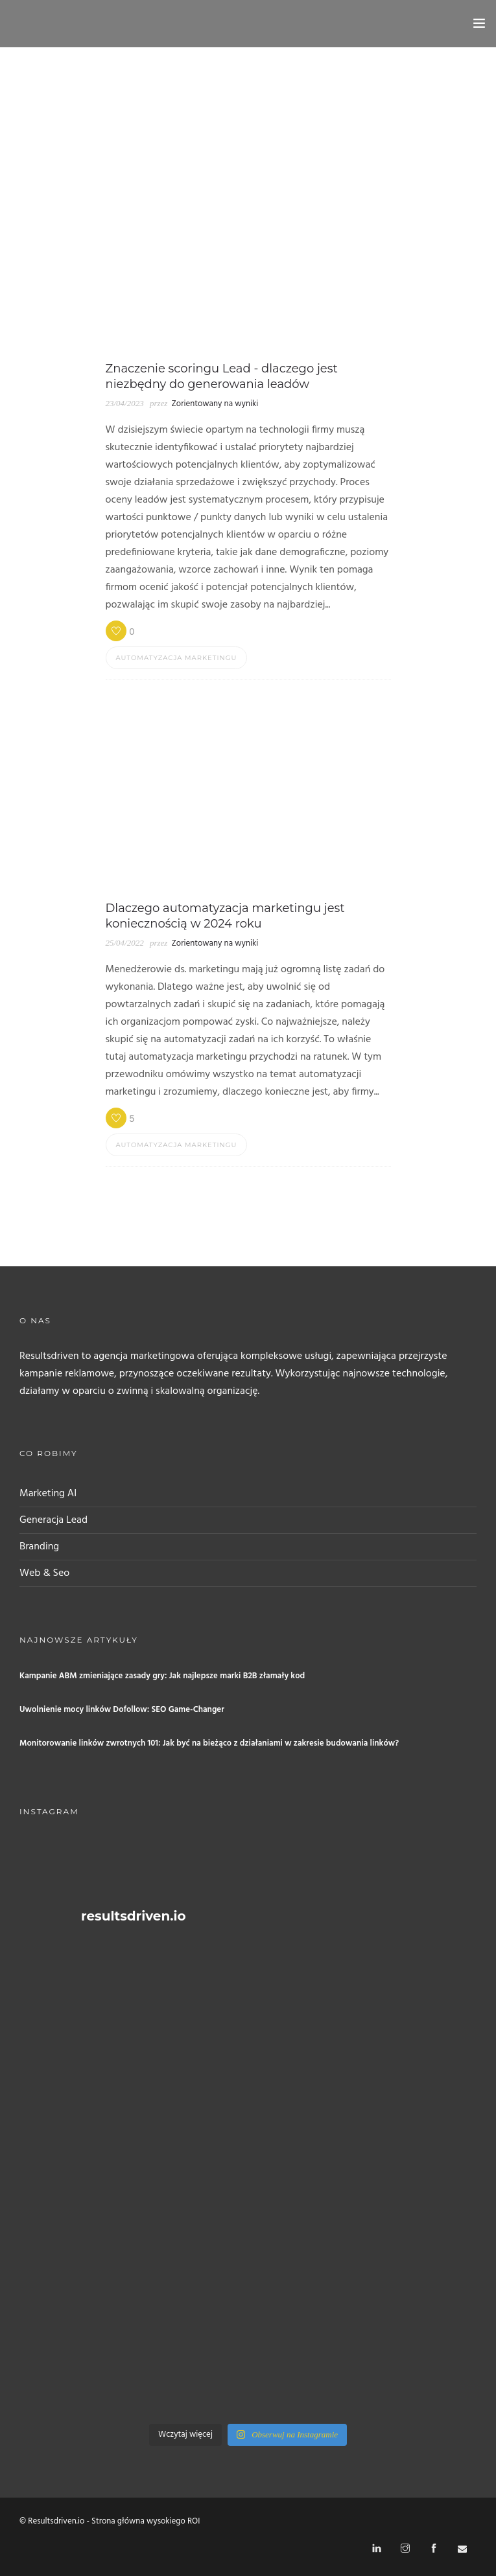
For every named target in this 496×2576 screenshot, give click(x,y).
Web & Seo (44, 1573)
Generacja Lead (53, 1520)
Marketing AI (48, 1493)
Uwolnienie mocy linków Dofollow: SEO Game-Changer (121, 1709)
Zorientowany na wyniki (214, 404)
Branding (39, 1546)
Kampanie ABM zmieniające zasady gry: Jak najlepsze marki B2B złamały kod (162, 1676)
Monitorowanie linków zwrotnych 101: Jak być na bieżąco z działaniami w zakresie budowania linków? (209, 1743)
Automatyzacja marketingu (176, 658)
